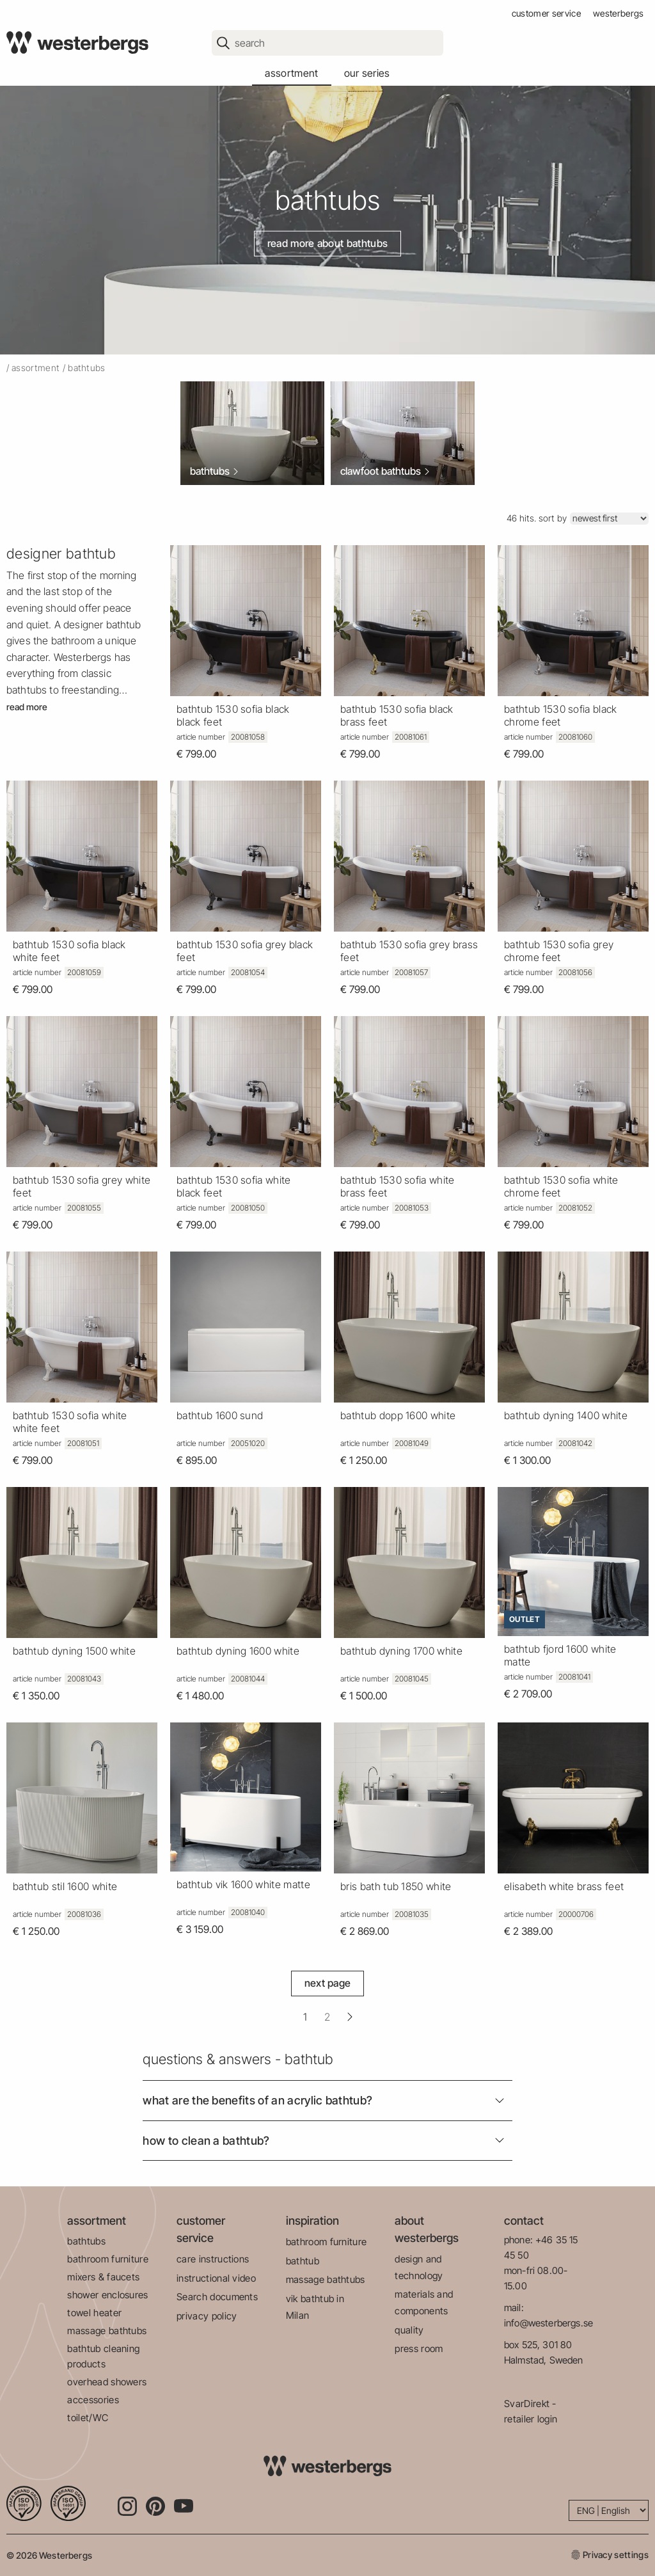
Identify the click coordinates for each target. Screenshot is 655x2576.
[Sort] (609, 519)
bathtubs (86, 2241)
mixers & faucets (103, 2277)
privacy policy (207, 2316)
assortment (291, 73)
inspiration (312, 2220)
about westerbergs (427, 2229)
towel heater (94, 2313)
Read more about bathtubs (327, 243)
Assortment (35, 367)
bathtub (302, 2261)
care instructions (213, 2259)
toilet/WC (87, 2418)
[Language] (609, 2510)
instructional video (216, 2278)
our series (367, 73)
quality (409, 2330)
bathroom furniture (107, 2259)
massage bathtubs (106, 2331)
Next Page (327, 1982)
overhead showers (106, 2382)
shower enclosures (107, 2295)
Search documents (217, 2297)
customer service (546, 13)
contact (524, 2220)
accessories (93, 2400)
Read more (26, 707)
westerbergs (618, 13)
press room (419, 2348)
